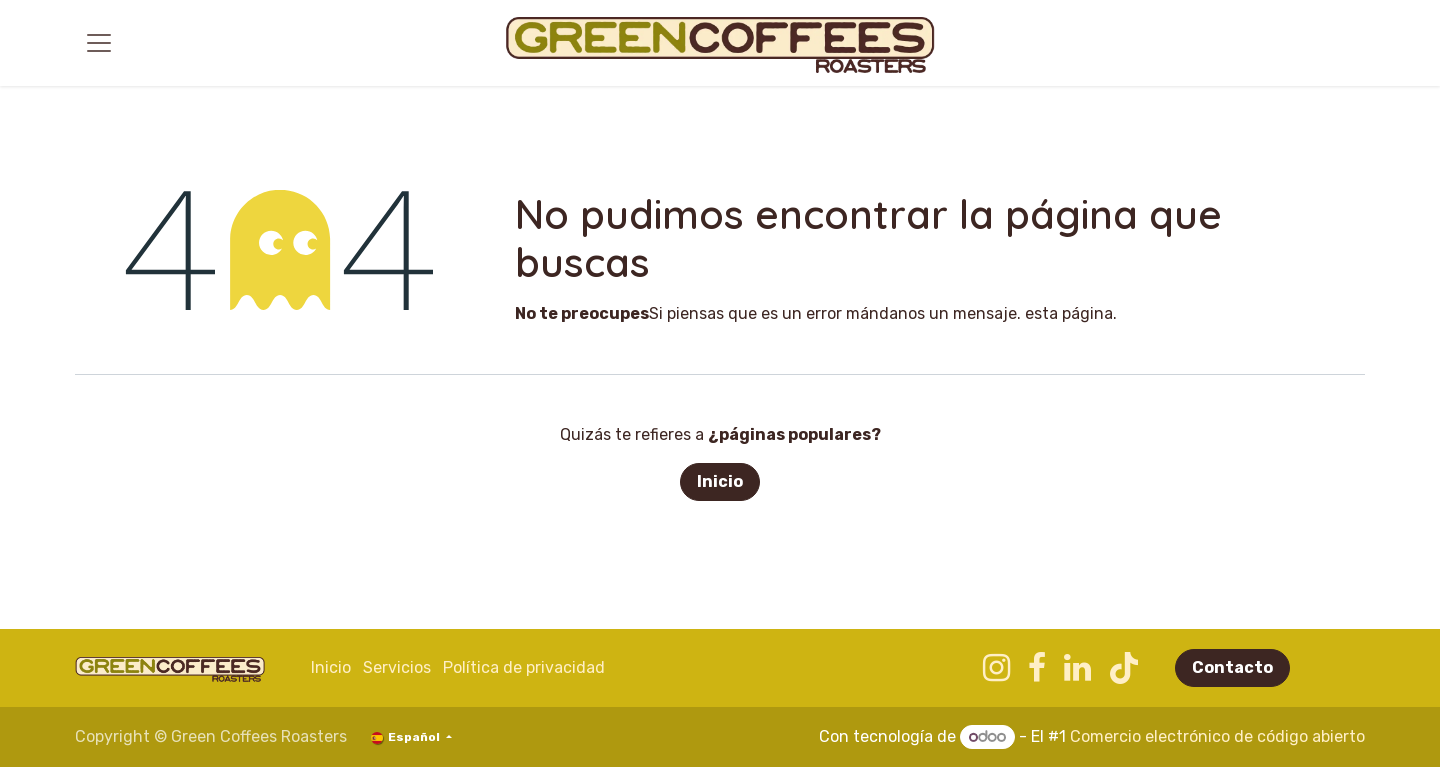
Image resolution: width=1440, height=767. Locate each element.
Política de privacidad (524, 667)
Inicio (720, 481)
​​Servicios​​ (397, 667)
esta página (1069, 313)
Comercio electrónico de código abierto (1217, 736)
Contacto (1232, 667)
